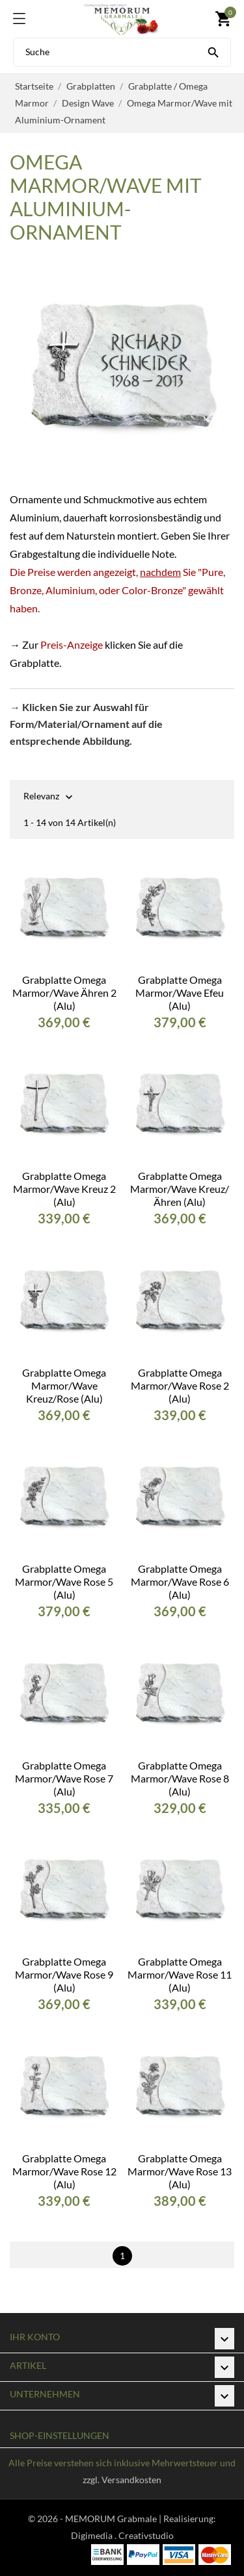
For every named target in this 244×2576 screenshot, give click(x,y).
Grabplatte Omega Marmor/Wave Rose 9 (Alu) (64, 1974)
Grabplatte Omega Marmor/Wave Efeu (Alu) (179, 992)
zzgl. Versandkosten (122, 2479)
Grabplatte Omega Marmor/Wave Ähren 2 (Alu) (64, 992)
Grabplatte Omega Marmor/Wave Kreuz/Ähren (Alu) (179, 1188)
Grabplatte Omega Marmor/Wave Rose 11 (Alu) (180, 1974)
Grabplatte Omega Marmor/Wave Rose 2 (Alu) (180, 1385)
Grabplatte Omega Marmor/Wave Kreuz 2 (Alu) (64, 1188)
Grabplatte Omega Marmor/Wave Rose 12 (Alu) (64, 2171)
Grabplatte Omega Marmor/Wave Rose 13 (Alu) (180, 2171)
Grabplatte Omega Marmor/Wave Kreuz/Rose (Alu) (64, 1385)
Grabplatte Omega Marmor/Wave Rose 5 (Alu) (64, 1581)
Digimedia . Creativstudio (122, 2535)
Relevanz (41, 797)
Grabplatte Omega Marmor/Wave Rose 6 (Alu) (180, 1581)
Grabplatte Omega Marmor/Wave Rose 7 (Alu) (64, 1778)
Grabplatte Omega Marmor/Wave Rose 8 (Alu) (180, 1778)
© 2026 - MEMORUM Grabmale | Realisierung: (122, 2518)
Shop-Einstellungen (59, 2435)
